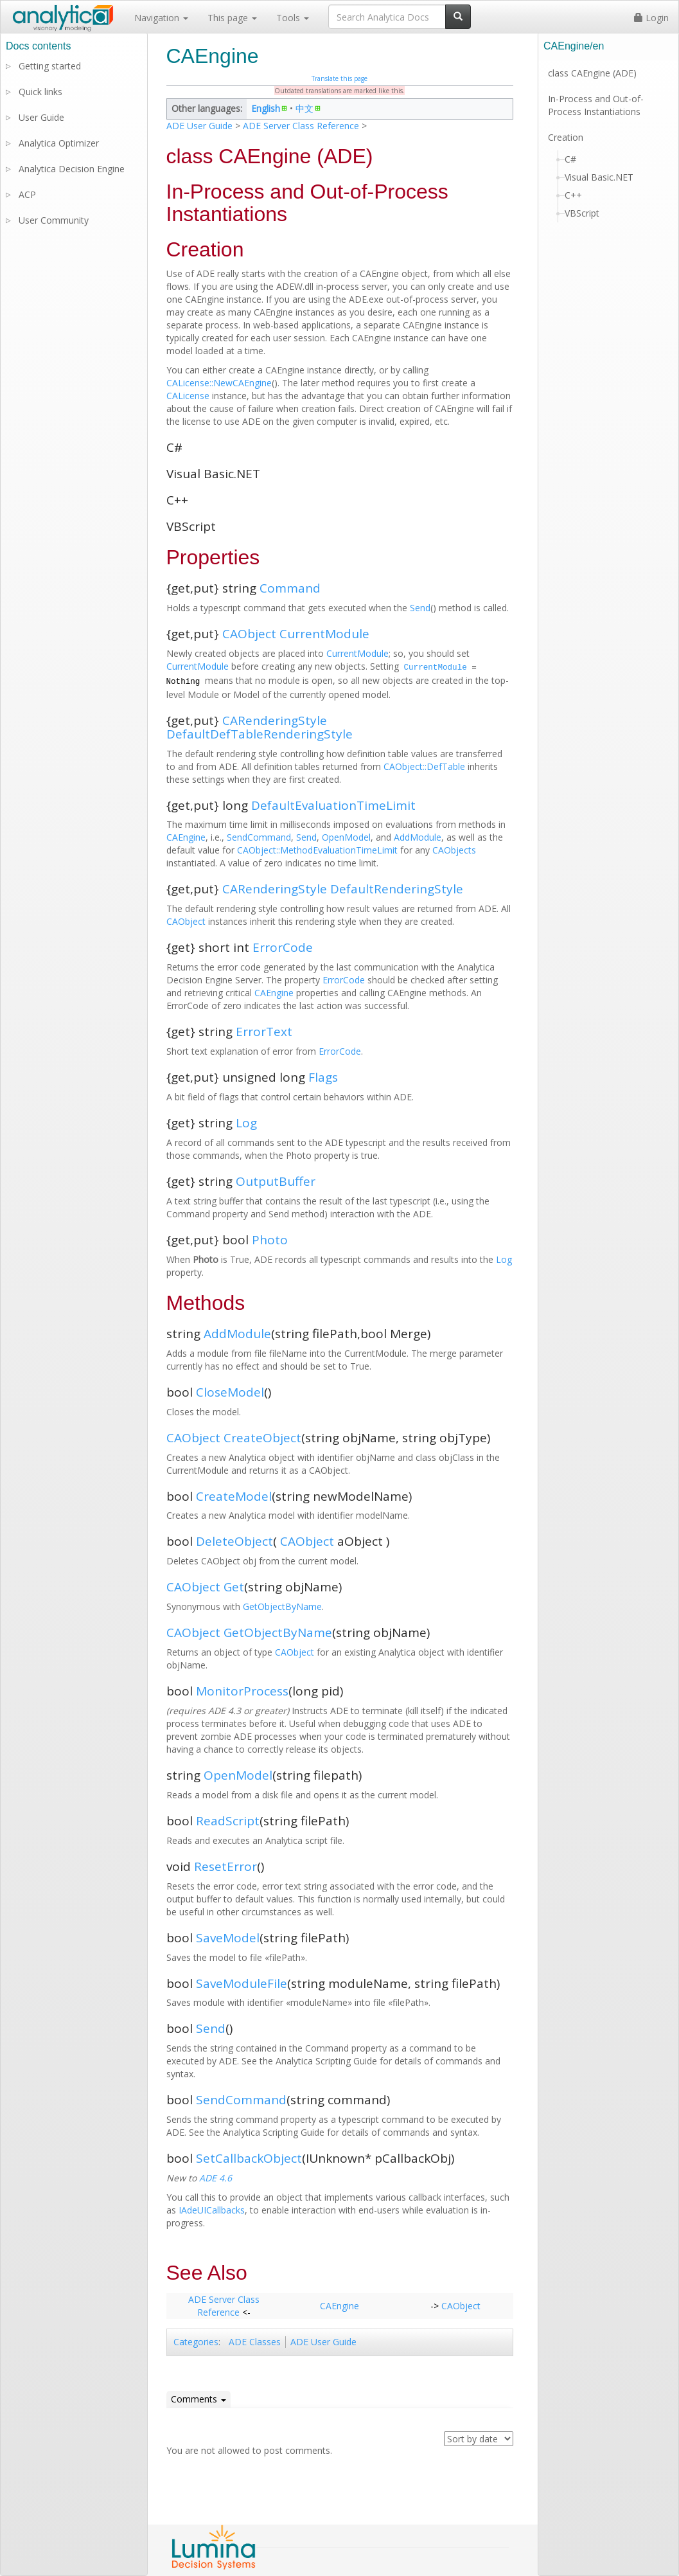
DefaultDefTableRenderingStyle (259, 734)
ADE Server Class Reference (301, 126)
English (265, 108)
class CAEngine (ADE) (592, 73)
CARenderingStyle (274, 720)
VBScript (582, 213)
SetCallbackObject (249, 2158)
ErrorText (264, 1031)
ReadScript (228, 1820)
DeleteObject (234, 1541)
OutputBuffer (275, 1181)
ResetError (225, 1866)
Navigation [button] (161, 18)
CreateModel (234, 1496)
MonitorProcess (242, 1691)
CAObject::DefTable (424, 766)
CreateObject (262, 1437)
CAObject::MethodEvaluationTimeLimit (317, 850)
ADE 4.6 (215, 2178)
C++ (573, 195)
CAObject (249, 633)
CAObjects (454, 850)
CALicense (187, 395)
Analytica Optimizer (59, 143)
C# (570, 159)
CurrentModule (324, 633)
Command (290, 588)
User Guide (41, 117)
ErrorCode (282, 947)
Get (234, 1587)
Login (651, 18)
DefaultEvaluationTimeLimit (333, 805)
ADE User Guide (199, 126)
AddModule (417, 837)
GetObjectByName (282, 1606)
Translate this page (339, 78)
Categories (195, 2342)
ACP (27, 194)
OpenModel (346, 837)
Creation (565, 137)
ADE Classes (255, 2342)
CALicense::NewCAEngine (219, 383)
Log (246, 1122)
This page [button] (232, 18)
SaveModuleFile (241, 1983)
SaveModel (228, 1937)
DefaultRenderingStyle (396, 889)
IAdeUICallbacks (212, 2210)
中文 (304, 108)
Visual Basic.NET (599, 177)
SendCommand (259, 837)
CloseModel (230, 1392)
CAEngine (186, 837)
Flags (323, 1077)
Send (420, 608)
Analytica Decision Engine (72, 169)
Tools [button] (292, 18)
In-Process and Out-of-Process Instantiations (596, 105)
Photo (270, 1239)
